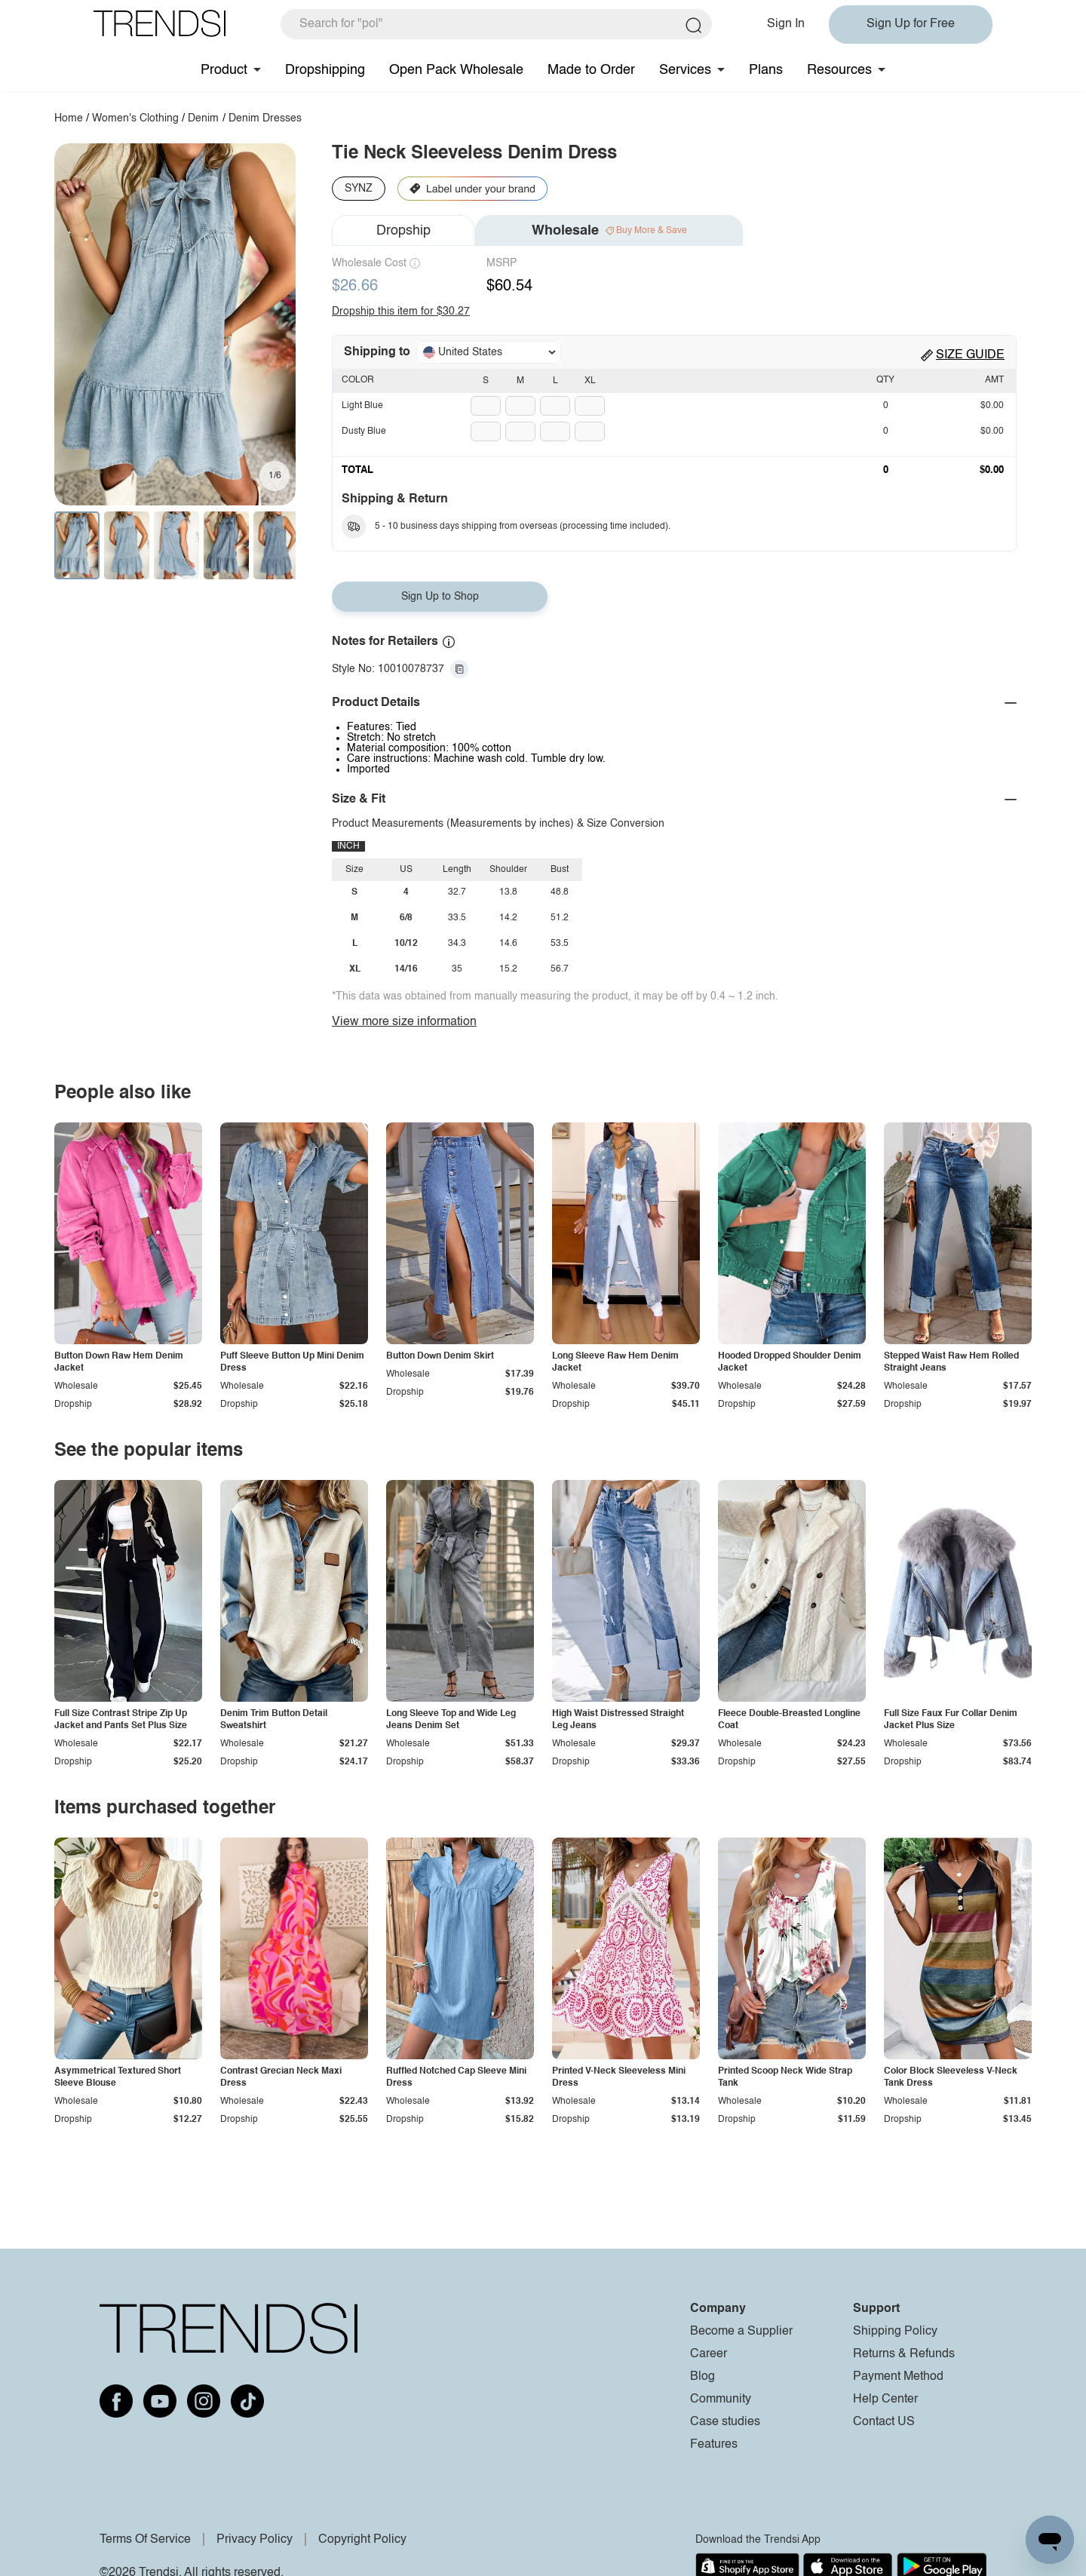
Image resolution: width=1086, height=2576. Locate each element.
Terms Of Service (145, 2540)
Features (714, 2445)
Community (720, 2399)
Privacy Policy (254, 2540)
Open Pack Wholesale (456, 70)
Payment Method (898, 2377)
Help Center (885, 2399)
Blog (702, 2377)
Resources (839, 70)
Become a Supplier (741, 2332)
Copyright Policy (362, 2540)
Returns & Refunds (904, 2354)
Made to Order (591, 70)
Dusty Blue (364, 431)
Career (708, 2354)
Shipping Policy (895, 2332)
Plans (766, 70)
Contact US (884, 2422)
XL (590, 380)
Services (685, 70)
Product (224, 70)
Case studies (725, 2422)
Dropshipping (325, 70)
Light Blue (362, 405)
